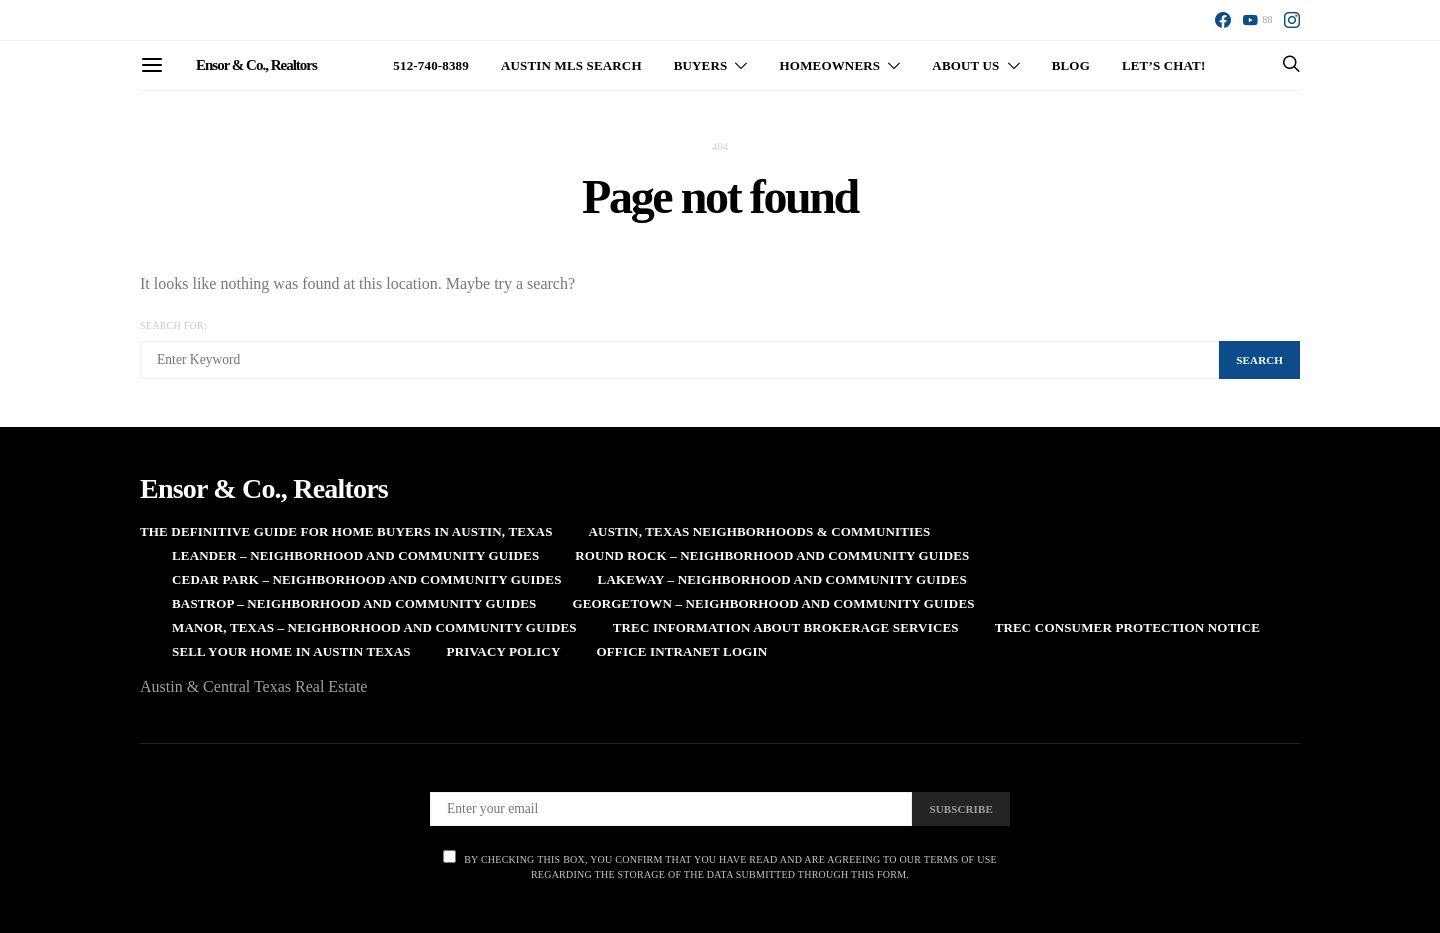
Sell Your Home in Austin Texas (291, 651)
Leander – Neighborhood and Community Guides (355, 555)
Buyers (701, 65)
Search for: (173, 325)
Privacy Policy (504, 651)
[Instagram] (1292, 20)
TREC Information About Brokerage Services (786, 627)
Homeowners (830, 65)
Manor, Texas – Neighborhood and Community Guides (374, 627)
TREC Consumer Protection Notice (1127, 627)
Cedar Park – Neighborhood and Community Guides (367, 579)
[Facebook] (1223, 20)
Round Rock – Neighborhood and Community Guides (772, 555)
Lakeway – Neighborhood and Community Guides (782, 579)
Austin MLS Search (571, 65)
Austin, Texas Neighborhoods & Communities (760, 531)
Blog (1071, 65)
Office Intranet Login (681, 651)
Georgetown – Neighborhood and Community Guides (773, 603)
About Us (965, 65)
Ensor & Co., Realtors (256, 65)
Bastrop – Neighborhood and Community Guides (354, 603)
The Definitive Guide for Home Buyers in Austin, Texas (346, 531)
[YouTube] (1257, 20)
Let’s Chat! (1164, 65)
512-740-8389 (431, 65)
